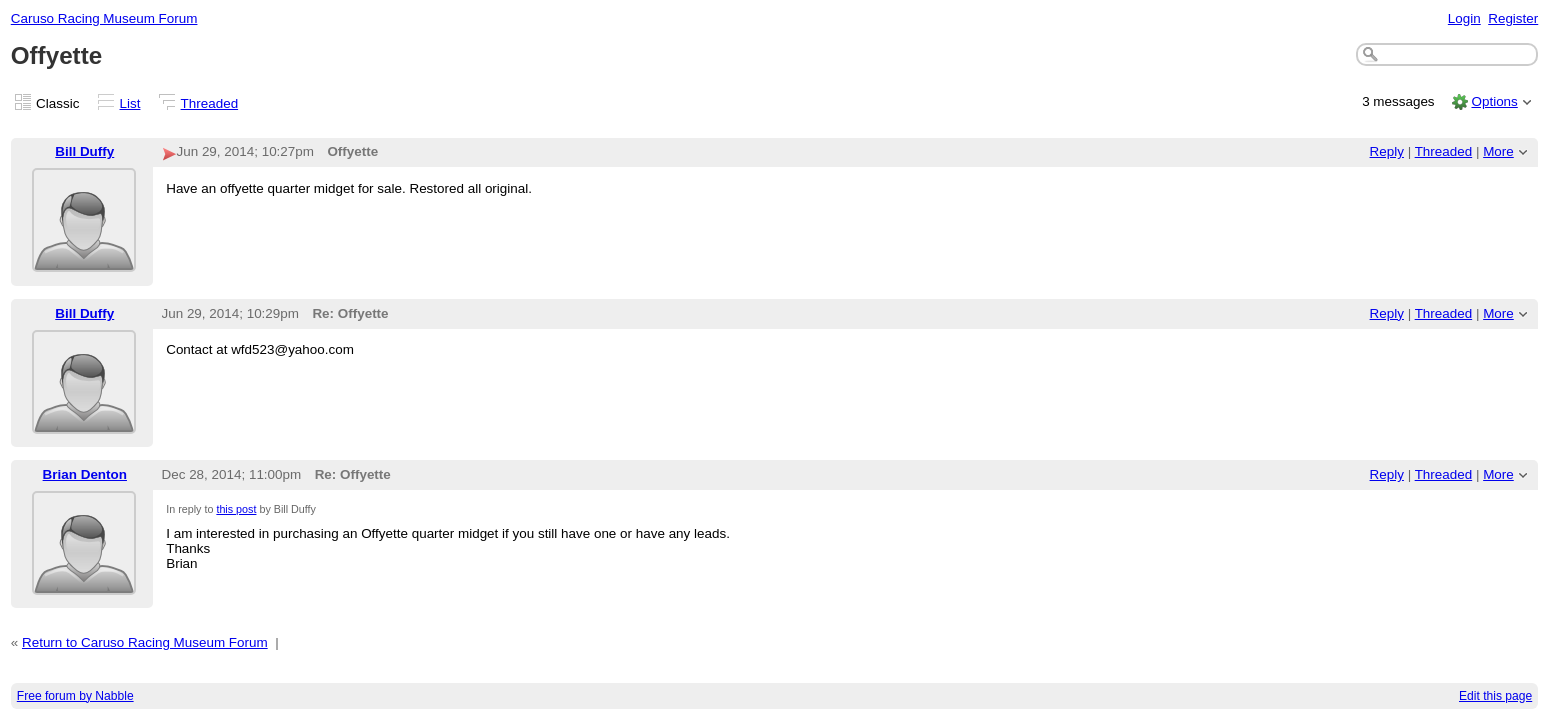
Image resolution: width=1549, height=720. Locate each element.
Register (1513, 18)
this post (236, 509)
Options (1494, 101)
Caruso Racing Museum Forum (104, 18)
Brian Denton (85, 474)
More (1498, 151)
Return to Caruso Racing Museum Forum (145, 642)
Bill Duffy (84, 151)
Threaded (210, 103)
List (130, 103)
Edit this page (1495, 696)
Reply (1387, 151)
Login (1464, 18)
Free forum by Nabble (75, 696)
